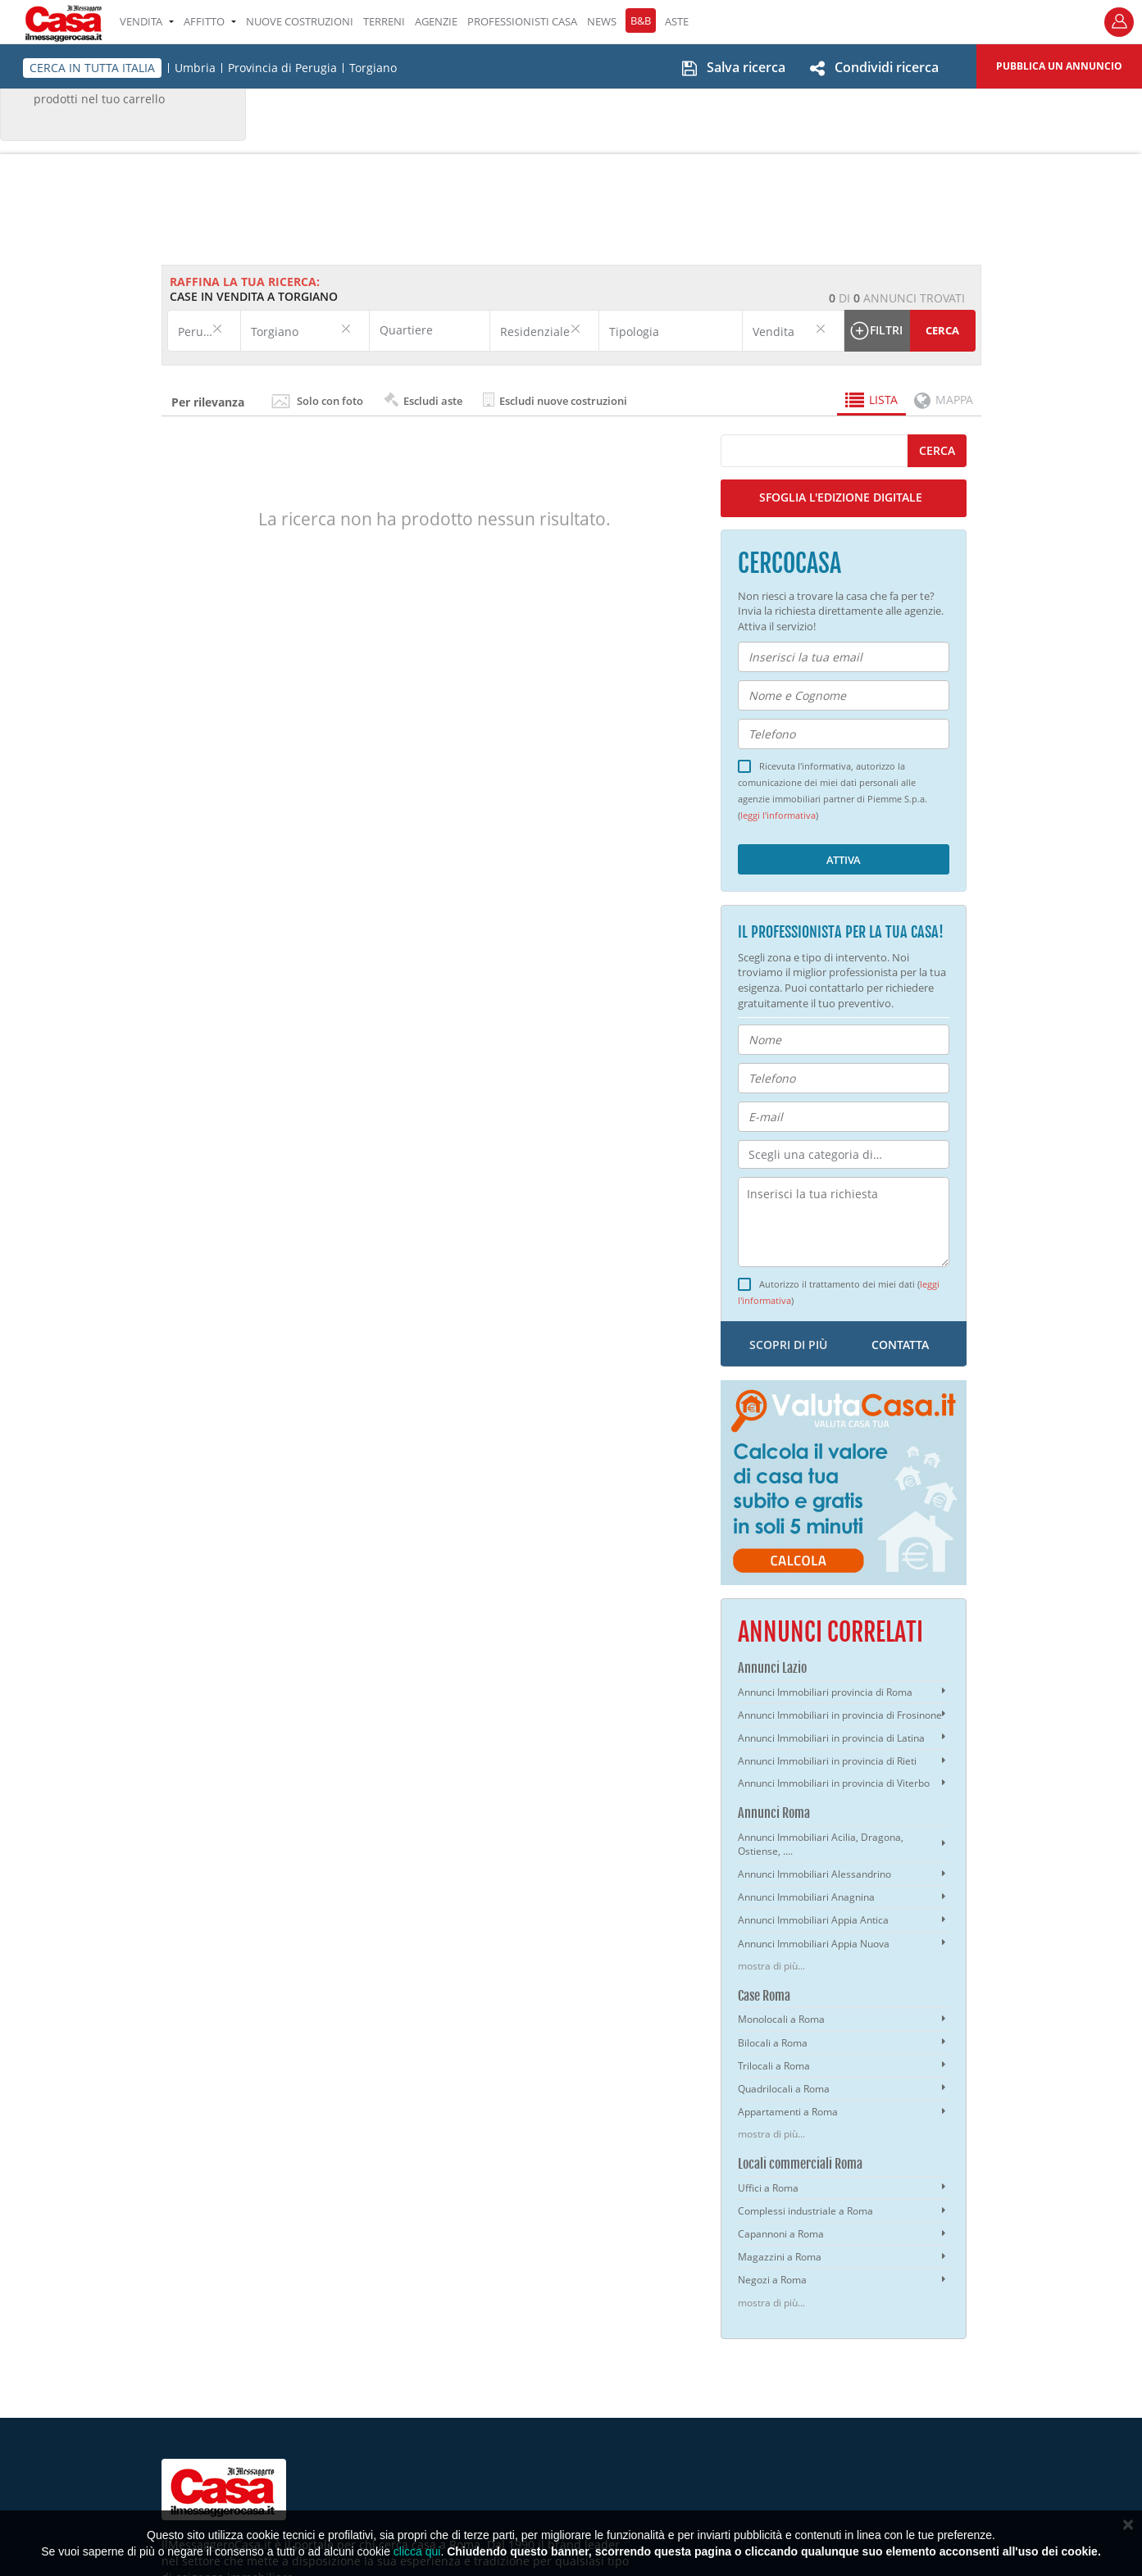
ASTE (677, 21)
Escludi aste (423, 400)
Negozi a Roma (772, 2280)
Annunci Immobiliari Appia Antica (813, 1920)
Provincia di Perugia (282, 68)
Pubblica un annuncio (1059, 66)
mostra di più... (771, 1966)
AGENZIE (436, 21)
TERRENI (384, 21)
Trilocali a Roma (774, 2066)
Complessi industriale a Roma (805, 2211)
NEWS (601, 21)
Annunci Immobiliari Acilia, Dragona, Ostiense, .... (820, 1844)
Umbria (195, 68)
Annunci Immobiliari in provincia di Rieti (827, 1761)
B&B (640, 20)
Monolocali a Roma (781, 2019)
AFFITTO (210, 21)
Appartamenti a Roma (788, 2112)
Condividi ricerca (887, 67)
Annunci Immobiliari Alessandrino (814, 1874)
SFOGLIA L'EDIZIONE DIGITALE (840, 497)
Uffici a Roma (768, 2188)
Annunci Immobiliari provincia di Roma (825, 1692)
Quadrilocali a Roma (784, 2089)
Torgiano (373, 68)
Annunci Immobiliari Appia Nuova (813, 1944)
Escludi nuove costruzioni (555, 400)
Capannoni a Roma (781, 2234)
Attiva (843, 859)
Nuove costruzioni (299, 21)
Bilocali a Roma (773, 2043)
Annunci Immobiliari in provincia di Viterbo (834, 1783)
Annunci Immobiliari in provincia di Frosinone (840, 1715)
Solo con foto (330, 400)
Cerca (942, 330)
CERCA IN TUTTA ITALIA (92, 67)
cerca (937, 450)
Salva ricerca (746, 67)
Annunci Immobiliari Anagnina (806, 1897)
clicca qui (417, 2551)
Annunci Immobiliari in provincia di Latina (831, 1738)
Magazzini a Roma (779, 2257)
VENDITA (147, 21)
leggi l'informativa (778, 816)
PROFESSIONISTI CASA (522, 21)
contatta (900, 1344)
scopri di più (788, 1344)
